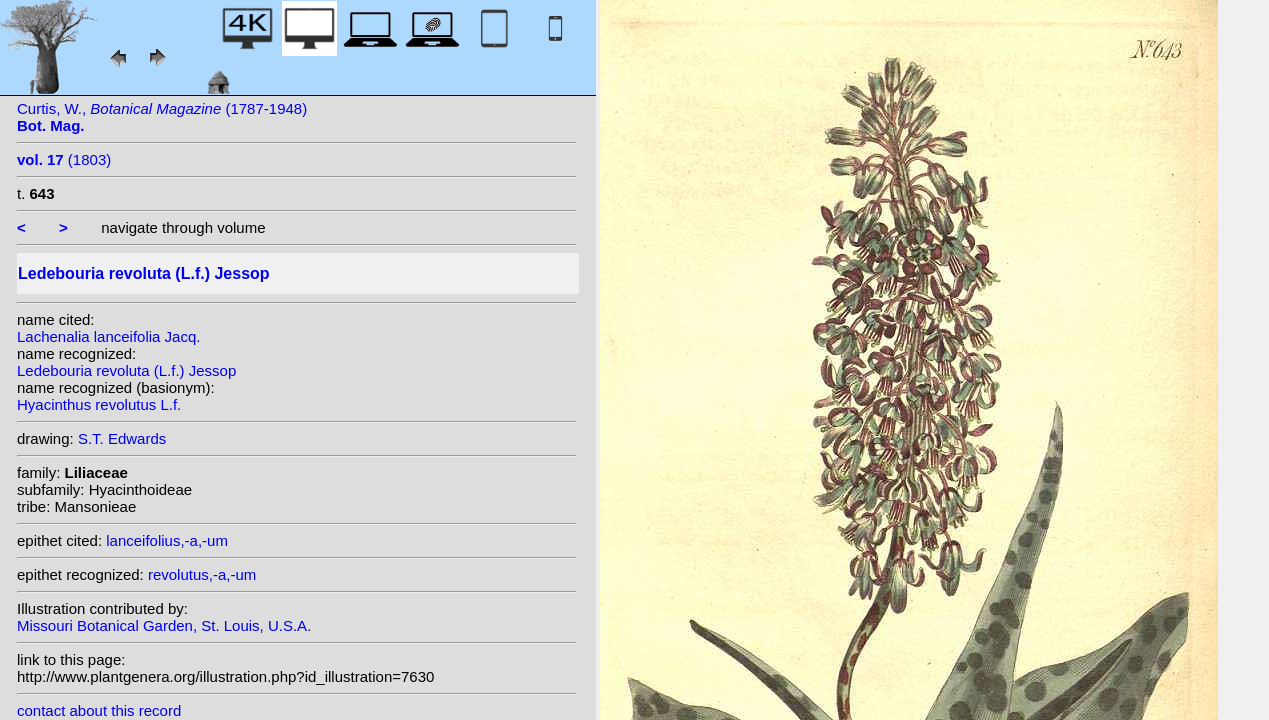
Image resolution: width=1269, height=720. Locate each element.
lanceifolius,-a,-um (167, 540)
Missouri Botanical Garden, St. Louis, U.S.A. (164, 625)
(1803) (64, 159)
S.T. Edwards (122, 438)
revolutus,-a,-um (202, 574)
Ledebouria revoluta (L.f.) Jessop (126, 370)
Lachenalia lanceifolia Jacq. (108, 336)
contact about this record (99, 710)
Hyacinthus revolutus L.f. (99, 404)
